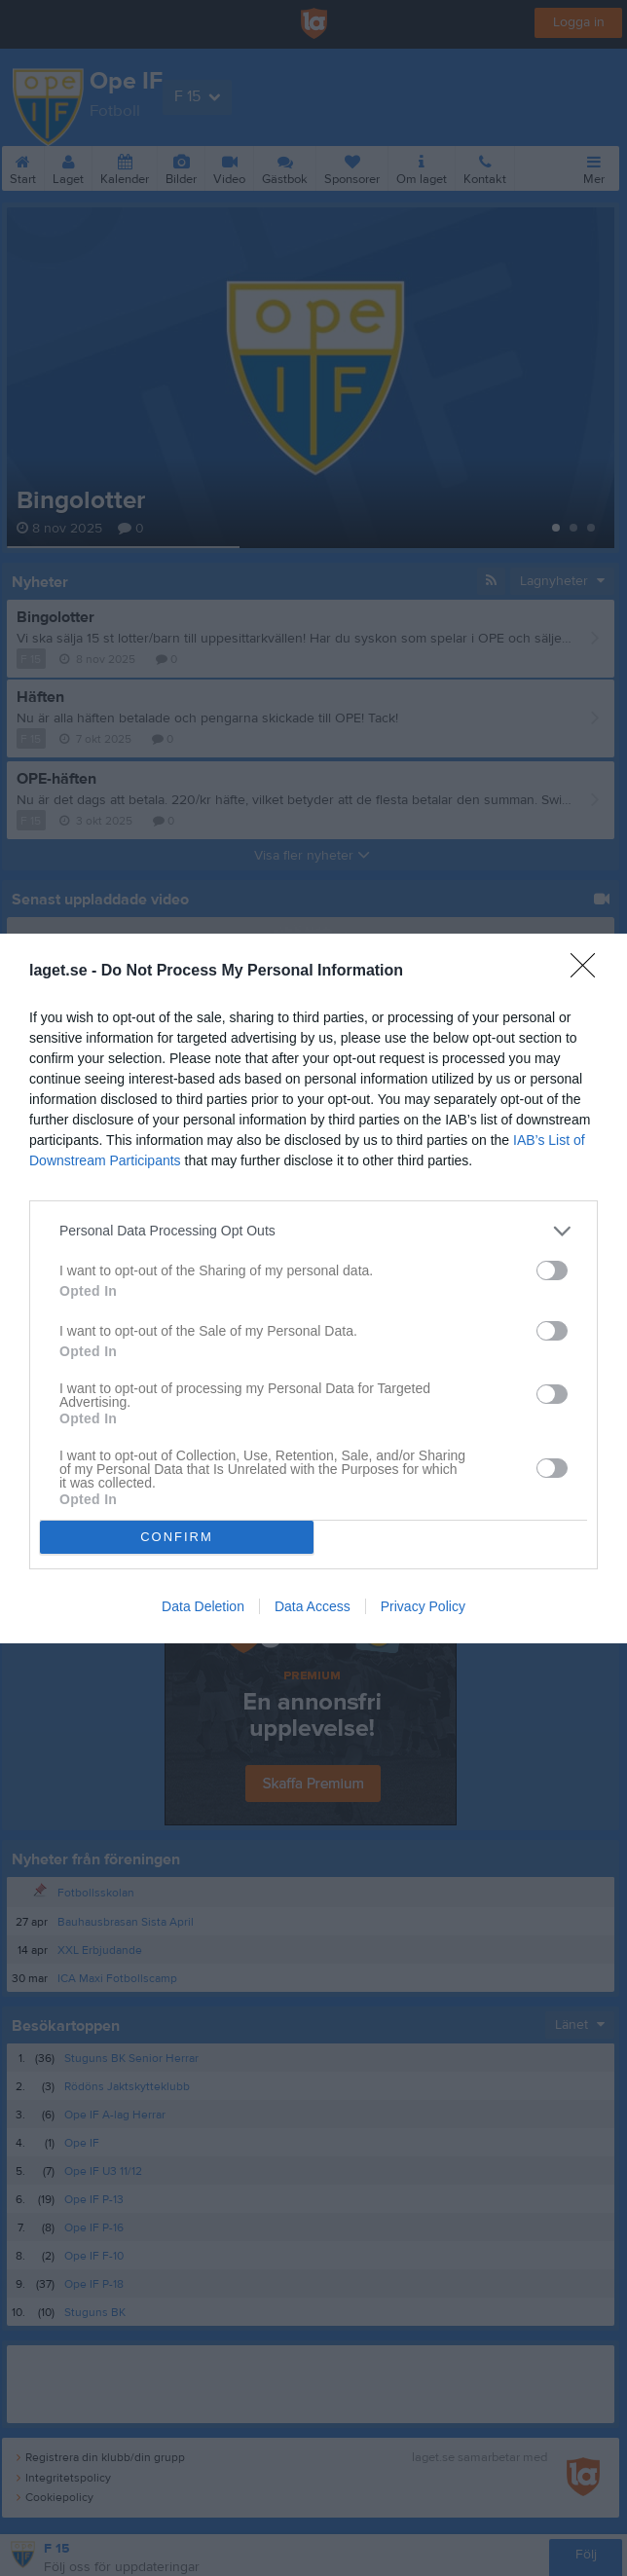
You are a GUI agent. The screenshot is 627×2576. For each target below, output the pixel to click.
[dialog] (313, 1288)
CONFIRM (176, 1536)
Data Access (312, 1606)
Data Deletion (203, 1606)
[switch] (552, 1270)
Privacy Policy (423, 1606)
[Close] (589, 971)
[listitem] (313, 1231)
